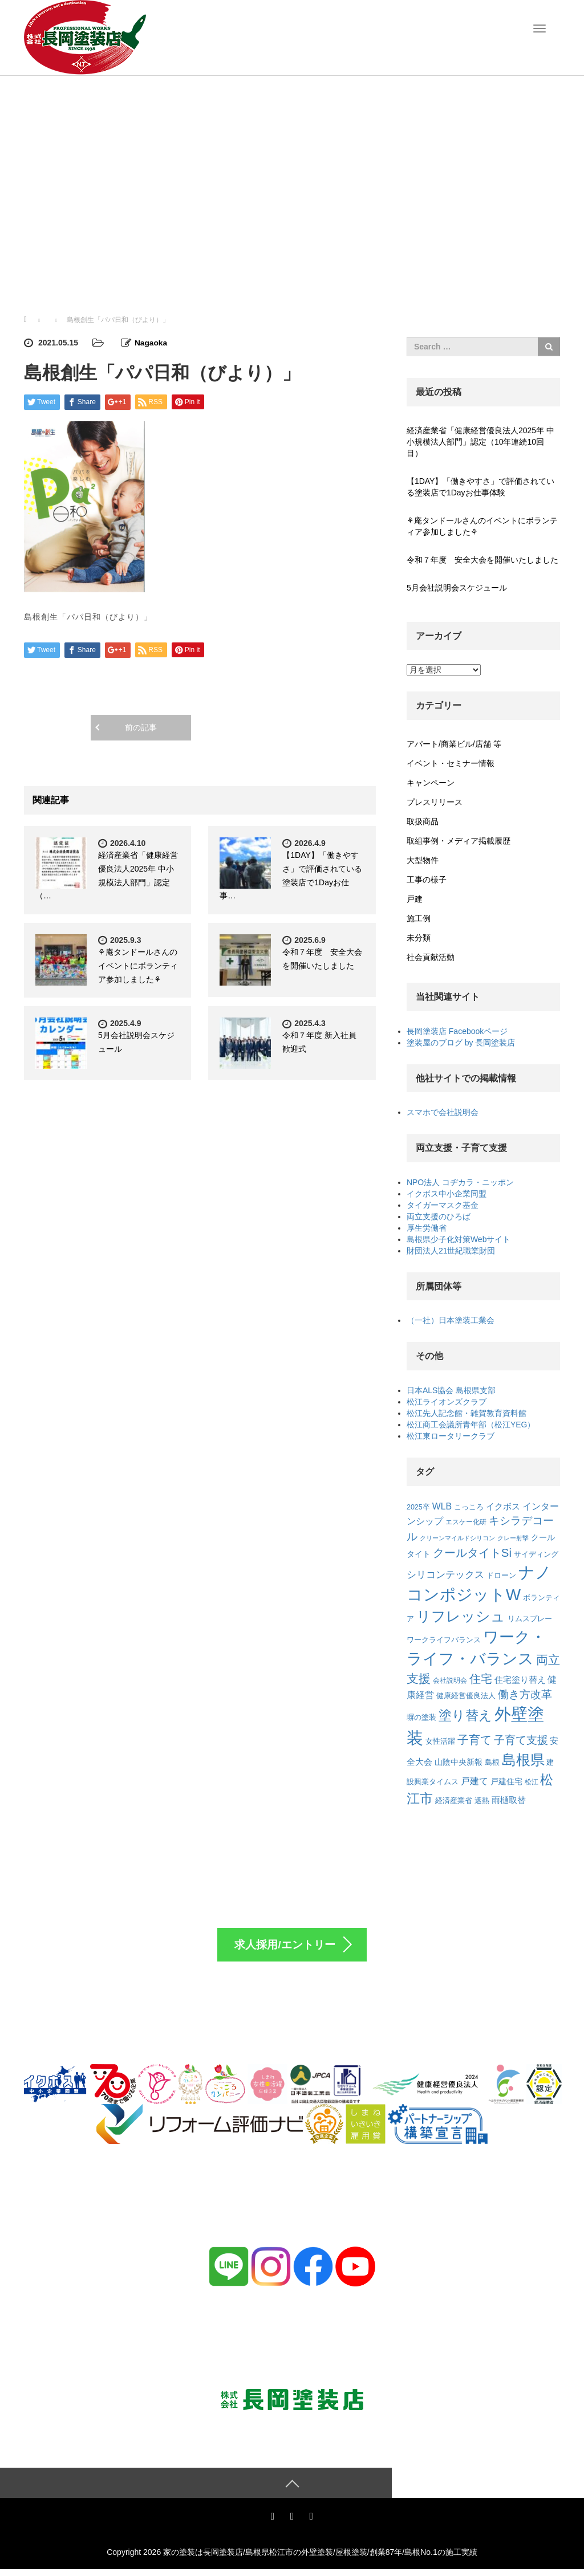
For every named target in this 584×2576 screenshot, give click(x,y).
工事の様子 (427, 879)
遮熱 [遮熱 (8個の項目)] (481, 1800)
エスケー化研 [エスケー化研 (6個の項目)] (465, 1521)
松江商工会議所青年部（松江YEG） (471, 1424)
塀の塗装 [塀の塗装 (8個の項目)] (421, 1717)
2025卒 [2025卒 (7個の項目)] (418, 1507)
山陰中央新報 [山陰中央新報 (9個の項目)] (458, 1762)
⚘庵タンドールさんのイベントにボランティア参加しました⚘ (138, 965)
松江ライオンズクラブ (446, 1401)
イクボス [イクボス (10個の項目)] (503, 1506)
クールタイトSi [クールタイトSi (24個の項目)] (472, 1553)
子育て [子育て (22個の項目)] (474, 1739)
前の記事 (141, 726)
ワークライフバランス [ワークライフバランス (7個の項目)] (444, 1640)
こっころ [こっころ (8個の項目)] (469, 1507)
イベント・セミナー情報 (450, 763)
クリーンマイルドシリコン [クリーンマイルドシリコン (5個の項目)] (457, 1538)
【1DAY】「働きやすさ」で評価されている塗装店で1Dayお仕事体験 (481, 487)
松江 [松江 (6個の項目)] (531, 1781)
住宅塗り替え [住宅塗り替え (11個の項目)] (520, 1679)
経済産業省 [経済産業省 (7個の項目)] (453, 1801)
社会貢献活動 (431, 957)
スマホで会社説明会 (442, 1112)
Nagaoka (151, 342)
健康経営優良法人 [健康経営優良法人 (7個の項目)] (466, 1696)
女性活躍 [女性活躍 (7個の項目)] (440, 1741)
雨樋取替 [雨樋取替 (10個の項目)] (509, 1800)
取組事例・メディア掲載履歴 (458, 840)
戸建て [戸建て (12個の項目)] (474, 1781)
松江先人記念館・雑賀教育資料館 (466, 1413)
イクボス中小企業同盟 (446, 1193)
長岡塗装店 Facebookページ (457, 1031)
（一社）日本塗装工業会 (450, 1320)
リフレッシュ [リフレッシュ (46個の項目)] (460, 1616)
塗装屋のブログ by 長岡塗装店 (461, 1042)
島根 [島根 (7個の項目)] (492, 1763)
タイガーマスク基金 (442, 1205)
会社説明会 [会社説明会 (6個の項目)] (450, 1680)
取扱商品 (423, 821)
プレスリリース (435, 802)
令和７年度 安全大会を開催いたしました (482, 559)
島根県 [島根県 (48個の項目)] (523, 1760)
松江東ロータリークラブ (450, 1435)
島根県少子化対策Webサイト (459, 1239)
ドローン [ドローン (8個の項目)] (501, 1575)
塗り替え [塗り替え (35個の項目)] (465, 1715)
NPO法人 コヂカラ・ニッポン (460, 1182)
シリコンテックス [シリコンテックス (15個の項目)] (445, 1574)
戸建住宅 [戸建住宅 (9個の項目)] (506, 1781)
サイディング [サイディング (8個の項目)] (536, 1554)
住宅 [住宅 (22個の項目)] (480, 1678)
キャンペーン (431, 782)
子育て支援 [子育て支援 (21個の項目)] (521, 1739)
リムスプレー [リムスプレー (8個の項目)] (530, 1618)
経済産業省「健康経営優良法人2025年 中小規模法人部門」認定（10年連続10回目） (480, 442)
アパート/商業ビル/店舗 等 (454, 743)
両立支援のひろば (439, 1216)
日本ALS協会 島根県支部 (451, 1390)
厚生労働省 (427, 1227)
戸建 (415, 899)
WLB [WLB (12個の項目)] (442, 1506)
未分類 (419, 937)
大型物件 (423, 860)
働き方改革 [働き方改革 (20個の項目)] (525, 1694)
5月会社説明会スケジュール (457, 587)
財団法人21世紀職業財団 (451, 1250)
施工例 (419, 918)
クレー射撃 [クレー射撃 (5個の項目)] (513, 1538)
